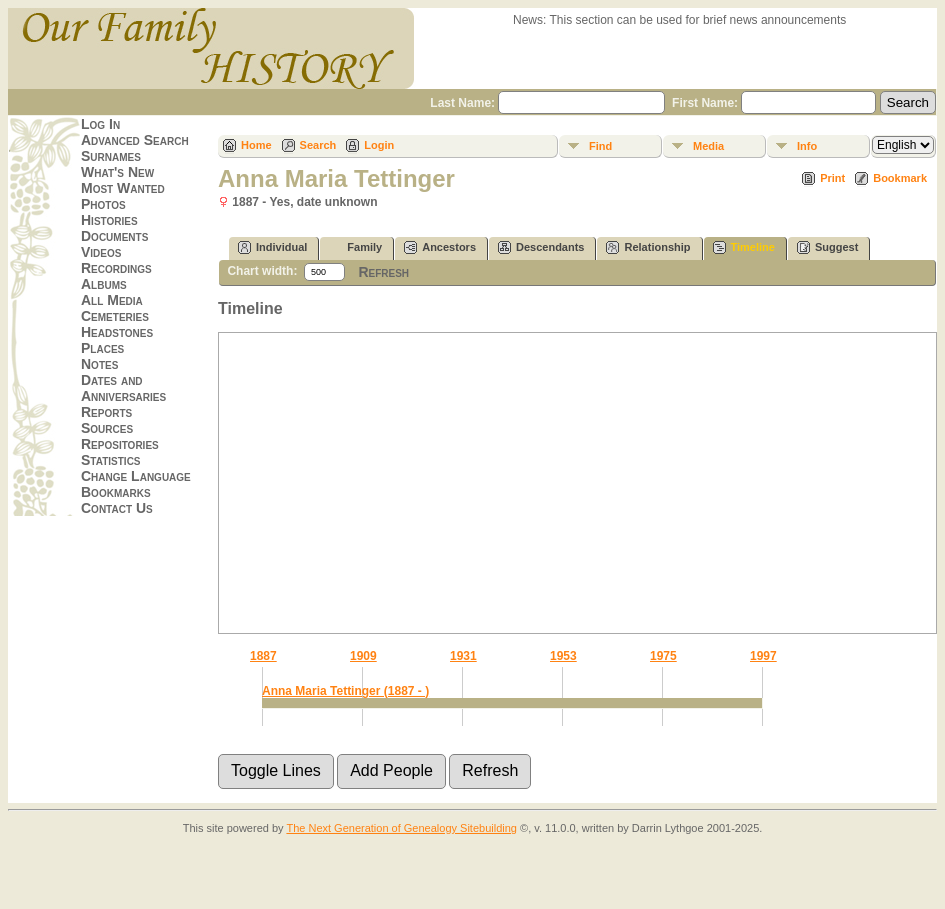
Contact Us (117, 508)
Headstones (117, 332)
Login (379, 145)
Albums (104, 284)
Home (256, 145)
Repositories (120, 444)
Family (355, 247)
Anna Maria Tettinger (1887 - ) (345, 691)
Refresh (383, 272)
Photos (103, 204)
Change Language (136, 476)
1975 (663, 656)
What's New (117, 172)
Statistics (111, 460)
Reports (106, 412)
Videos (101, 252)
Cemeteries (115, 316)
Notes (99, 364)
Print (832, 178)
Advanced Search (135, 140)
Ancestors (440, 247)
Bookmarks (116, 492)
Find (600, 146)
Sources (107, 428)
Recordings (116, 268)
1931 (463, 656)
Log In (100, 124)
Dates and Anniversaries (123, 388)
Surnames (111, 156)
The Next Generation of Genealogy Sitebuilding (401, 828)
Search (318, 145)
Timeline (744, 247)
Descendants (541, 247)
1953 (563, 656)
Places (102, 348)
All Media (112, 300)
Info (807, 146)
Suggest (827, 247)
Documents (114, 236)
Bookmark (900, 178)
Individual (272, 247)
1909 (363, 656)
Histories (109, 220)
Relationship (648, 247)
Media (708, 146)
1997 (763, 656)
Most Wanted (123, 188)
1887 (263, 656)
